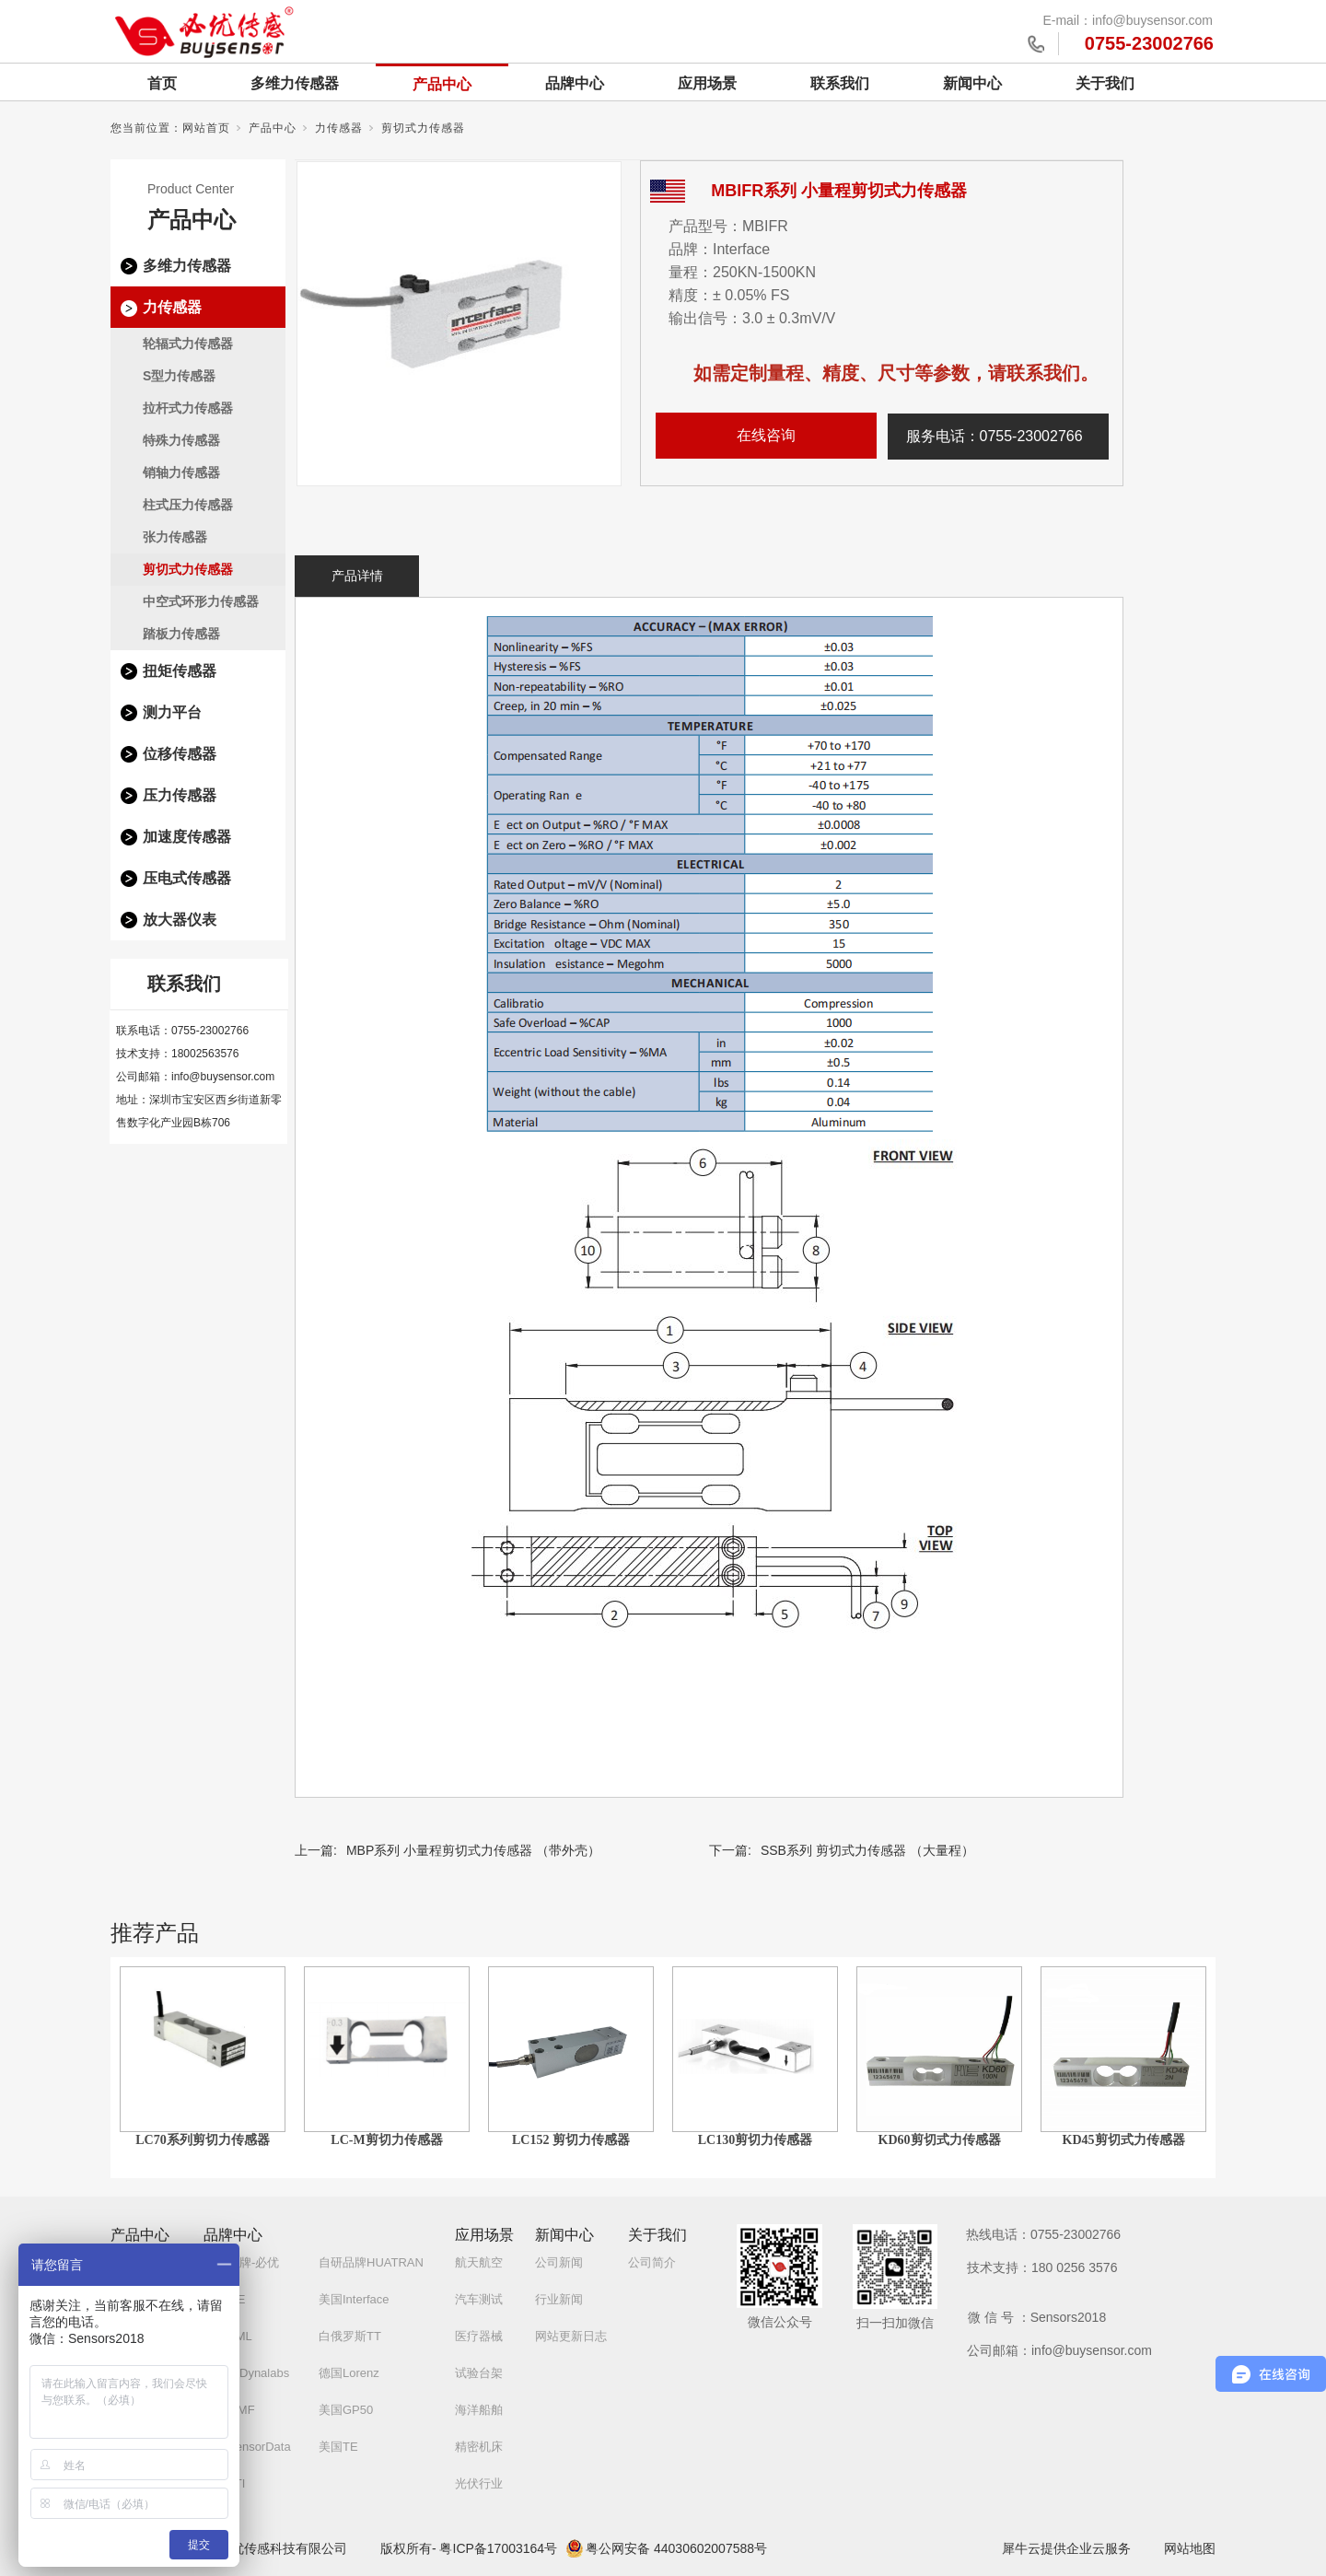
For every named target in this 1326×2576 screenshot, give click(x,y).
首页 (162, 83)
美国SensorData (247, 2447)
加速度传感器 (187, 837)
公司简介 (652, 2262)
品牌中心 (574, 83)
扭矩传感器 (179, 671)
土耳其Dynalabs (246, 2373)
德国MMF (229, 2410)
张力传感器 (175, 537)
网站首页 (206, 128)
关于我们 (1105, 83)
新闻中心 (972, 83)
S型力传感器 (179, 375)
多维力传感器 (294, 83)
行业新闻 (559, 2299)
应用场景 (707, 83)
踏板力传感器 (181, 633)
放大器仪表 (179, 919)
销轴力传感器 (181, 472)
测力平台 (172, 712)
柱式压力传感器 (188, 504)
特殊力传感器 (181, 440)
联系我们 (839, 83)
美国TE (338, 2447)
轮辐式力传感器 (188, 343)
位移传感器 (179, 754)
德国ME (225, 2299)
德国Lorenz (349, 2373)
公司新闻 (559, 2262)
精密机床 (479, 2447)
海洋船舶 (479, 2410)
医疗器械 (479, 2336)
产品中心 (442, 84)
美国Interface (354, 2299)
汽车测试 (479, 2299)
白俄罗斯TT (350, 2336)
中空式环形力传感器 (201, 601)
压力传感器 (179, 795)
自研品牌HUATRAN (371, 2262)
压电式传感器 (187, 878)
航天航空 (479, 2262)
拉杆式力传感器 (188, 408)
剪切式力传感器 (423, 128)
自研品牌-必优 (241, 2262)
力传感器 (339, 128)
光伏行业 (479, 2483)
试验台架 (479, 2373)
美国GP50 (346, 2410)
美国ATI (224, 2483)
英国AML (228, 2336)
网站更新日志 (571, 2336)
